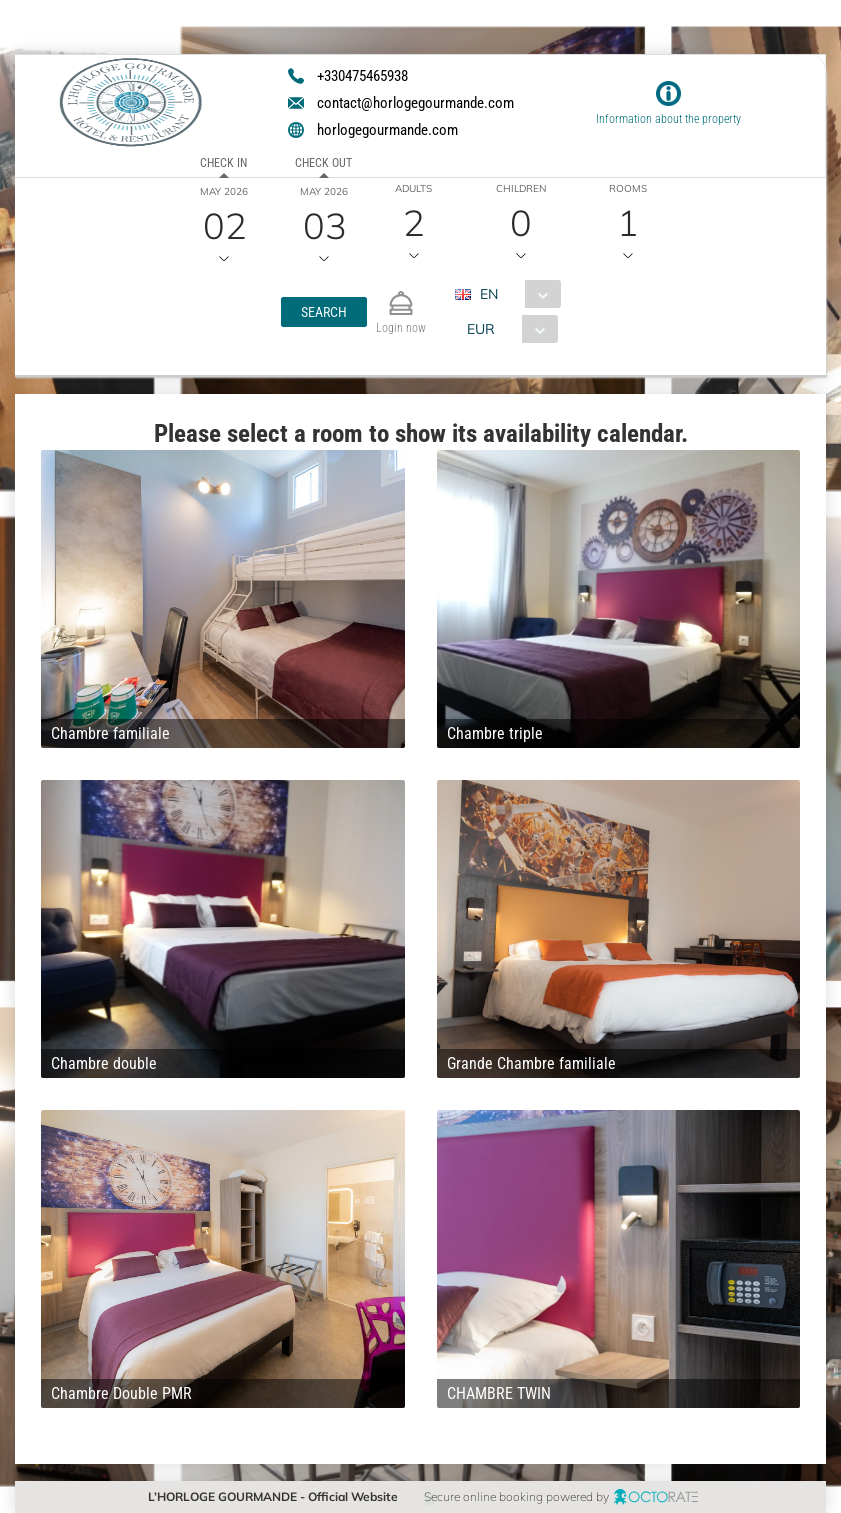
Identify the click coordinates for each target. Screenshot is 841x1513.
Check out (323, 163)
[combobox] (515, 294)
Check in (223, 163)
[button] (324, 312)
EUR (481, 329)
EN (489, 294)
